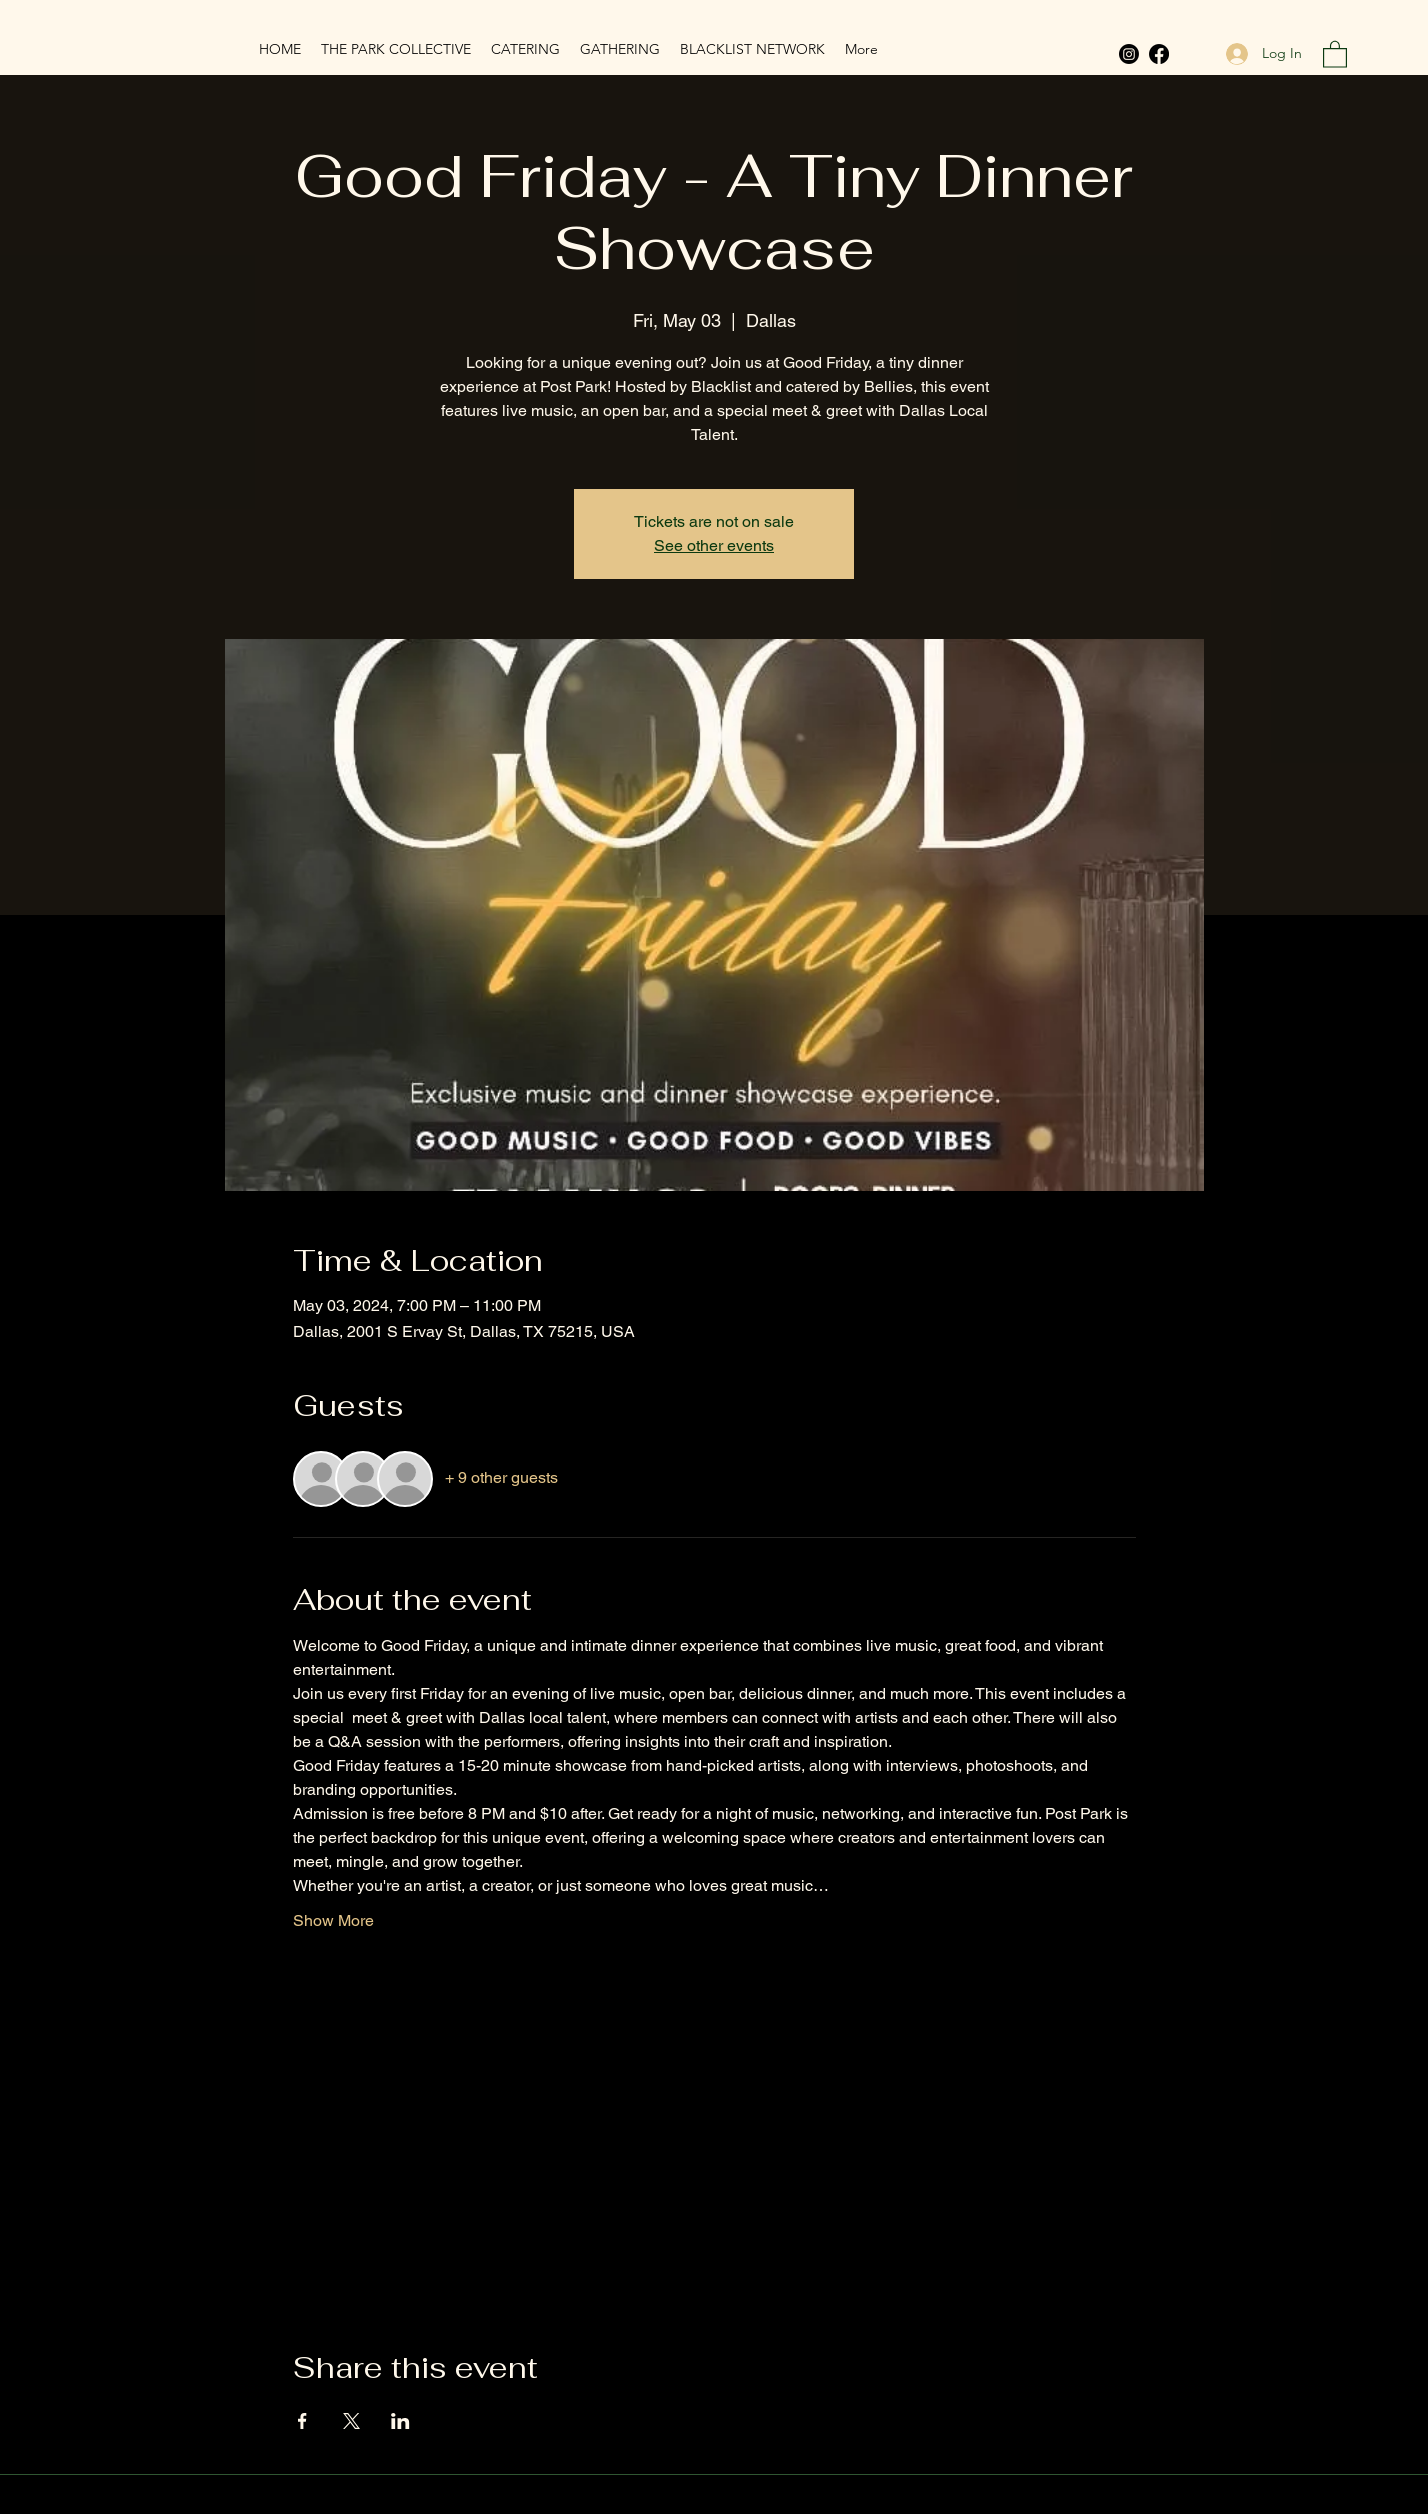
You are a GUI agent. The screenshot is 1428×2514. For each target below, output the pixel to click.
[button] (1335, 53)
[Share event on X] (351, 2421)
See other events (714, 545)
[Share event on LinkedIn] (400, 2421)
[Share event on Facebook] (302, 2421)
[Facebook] (1159, 54)
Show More (333, 1920)
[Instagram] (1129, 54)
